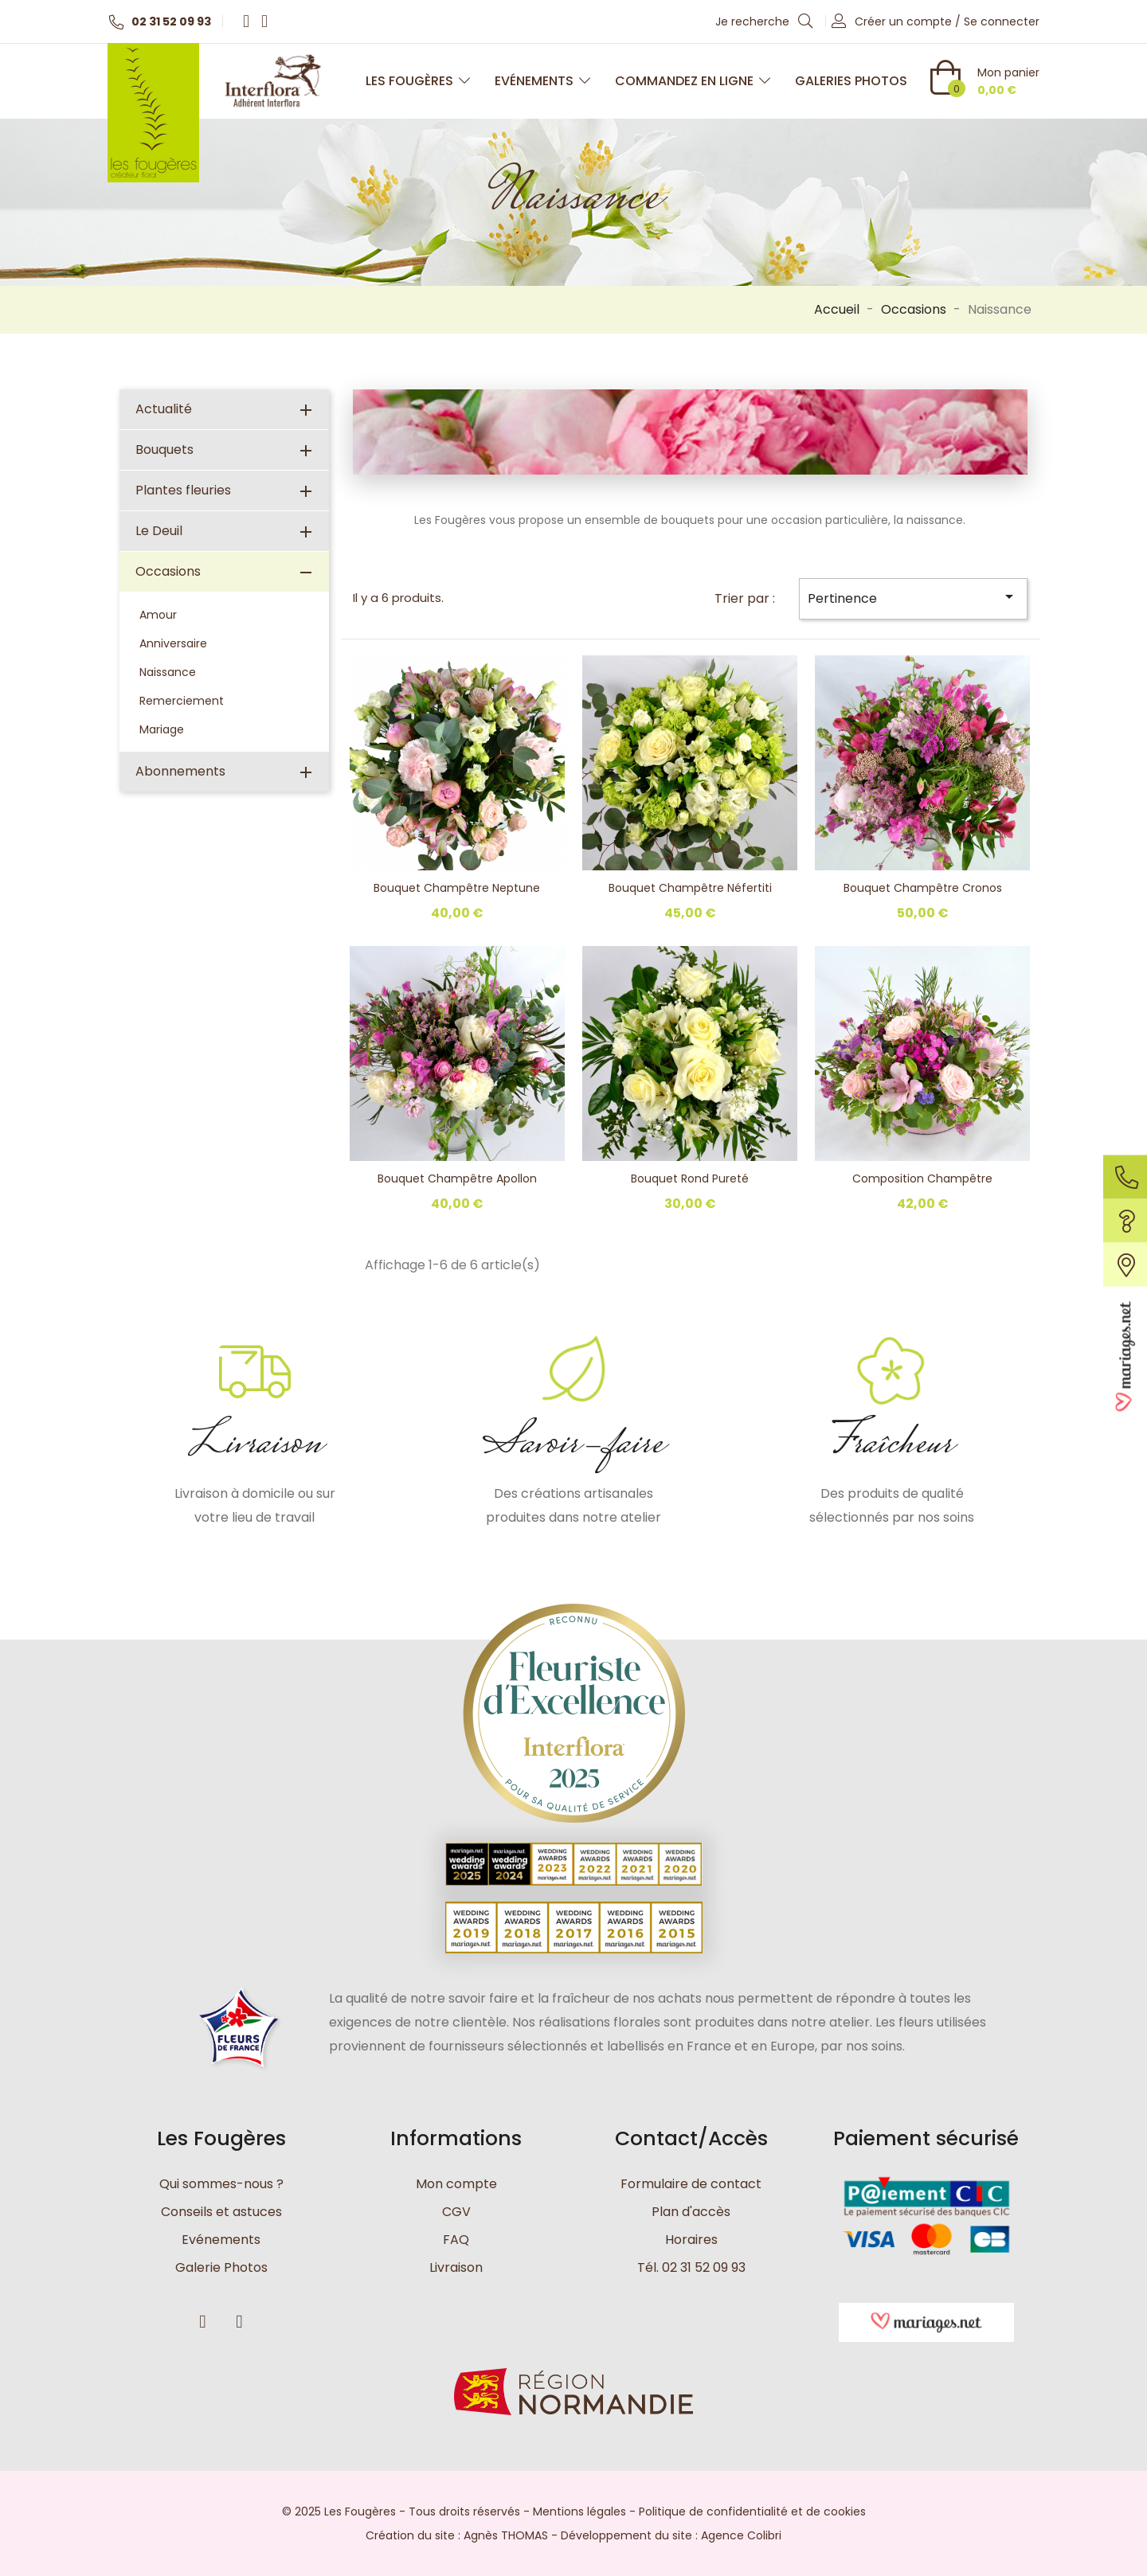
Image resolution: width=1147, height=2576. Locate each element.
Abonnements (180, 771)
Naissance (167, 672)
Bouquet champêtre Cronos (923, 888)
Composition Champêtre (922, 1178)
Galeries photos (851, 81)
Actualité (163, 409)
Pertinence (913, 597)
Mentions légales (579, 2511)
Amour (158, 615)
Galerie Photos (221, 2267)
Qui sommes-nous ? (221, 2184)
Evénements (543, 81)
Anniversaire (173, 643)
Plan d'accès (691, 2212)
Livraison (456, 2267)
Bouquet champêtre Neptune (457, 888)
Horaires (691, 2239)
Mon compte (456, 2184)
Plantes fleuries (183, 490)
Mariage (161, 729)
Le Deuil (158, 531)
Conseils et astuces (221, 2212)
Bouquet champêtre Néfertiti (690, 888)
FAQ (456, 2239)
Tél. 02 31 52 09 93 (691, 2267)
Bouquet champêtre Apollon (457, 1178)
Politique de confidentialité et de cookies (752, 2511)
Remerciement (181, 701)
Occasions (168, 571)
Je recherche (764, 20)
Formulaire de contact (690, 2184)
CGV (456, 2212)
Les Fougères (418, 81)
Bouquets (164, 449)
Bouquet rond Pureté (690, 1178)
